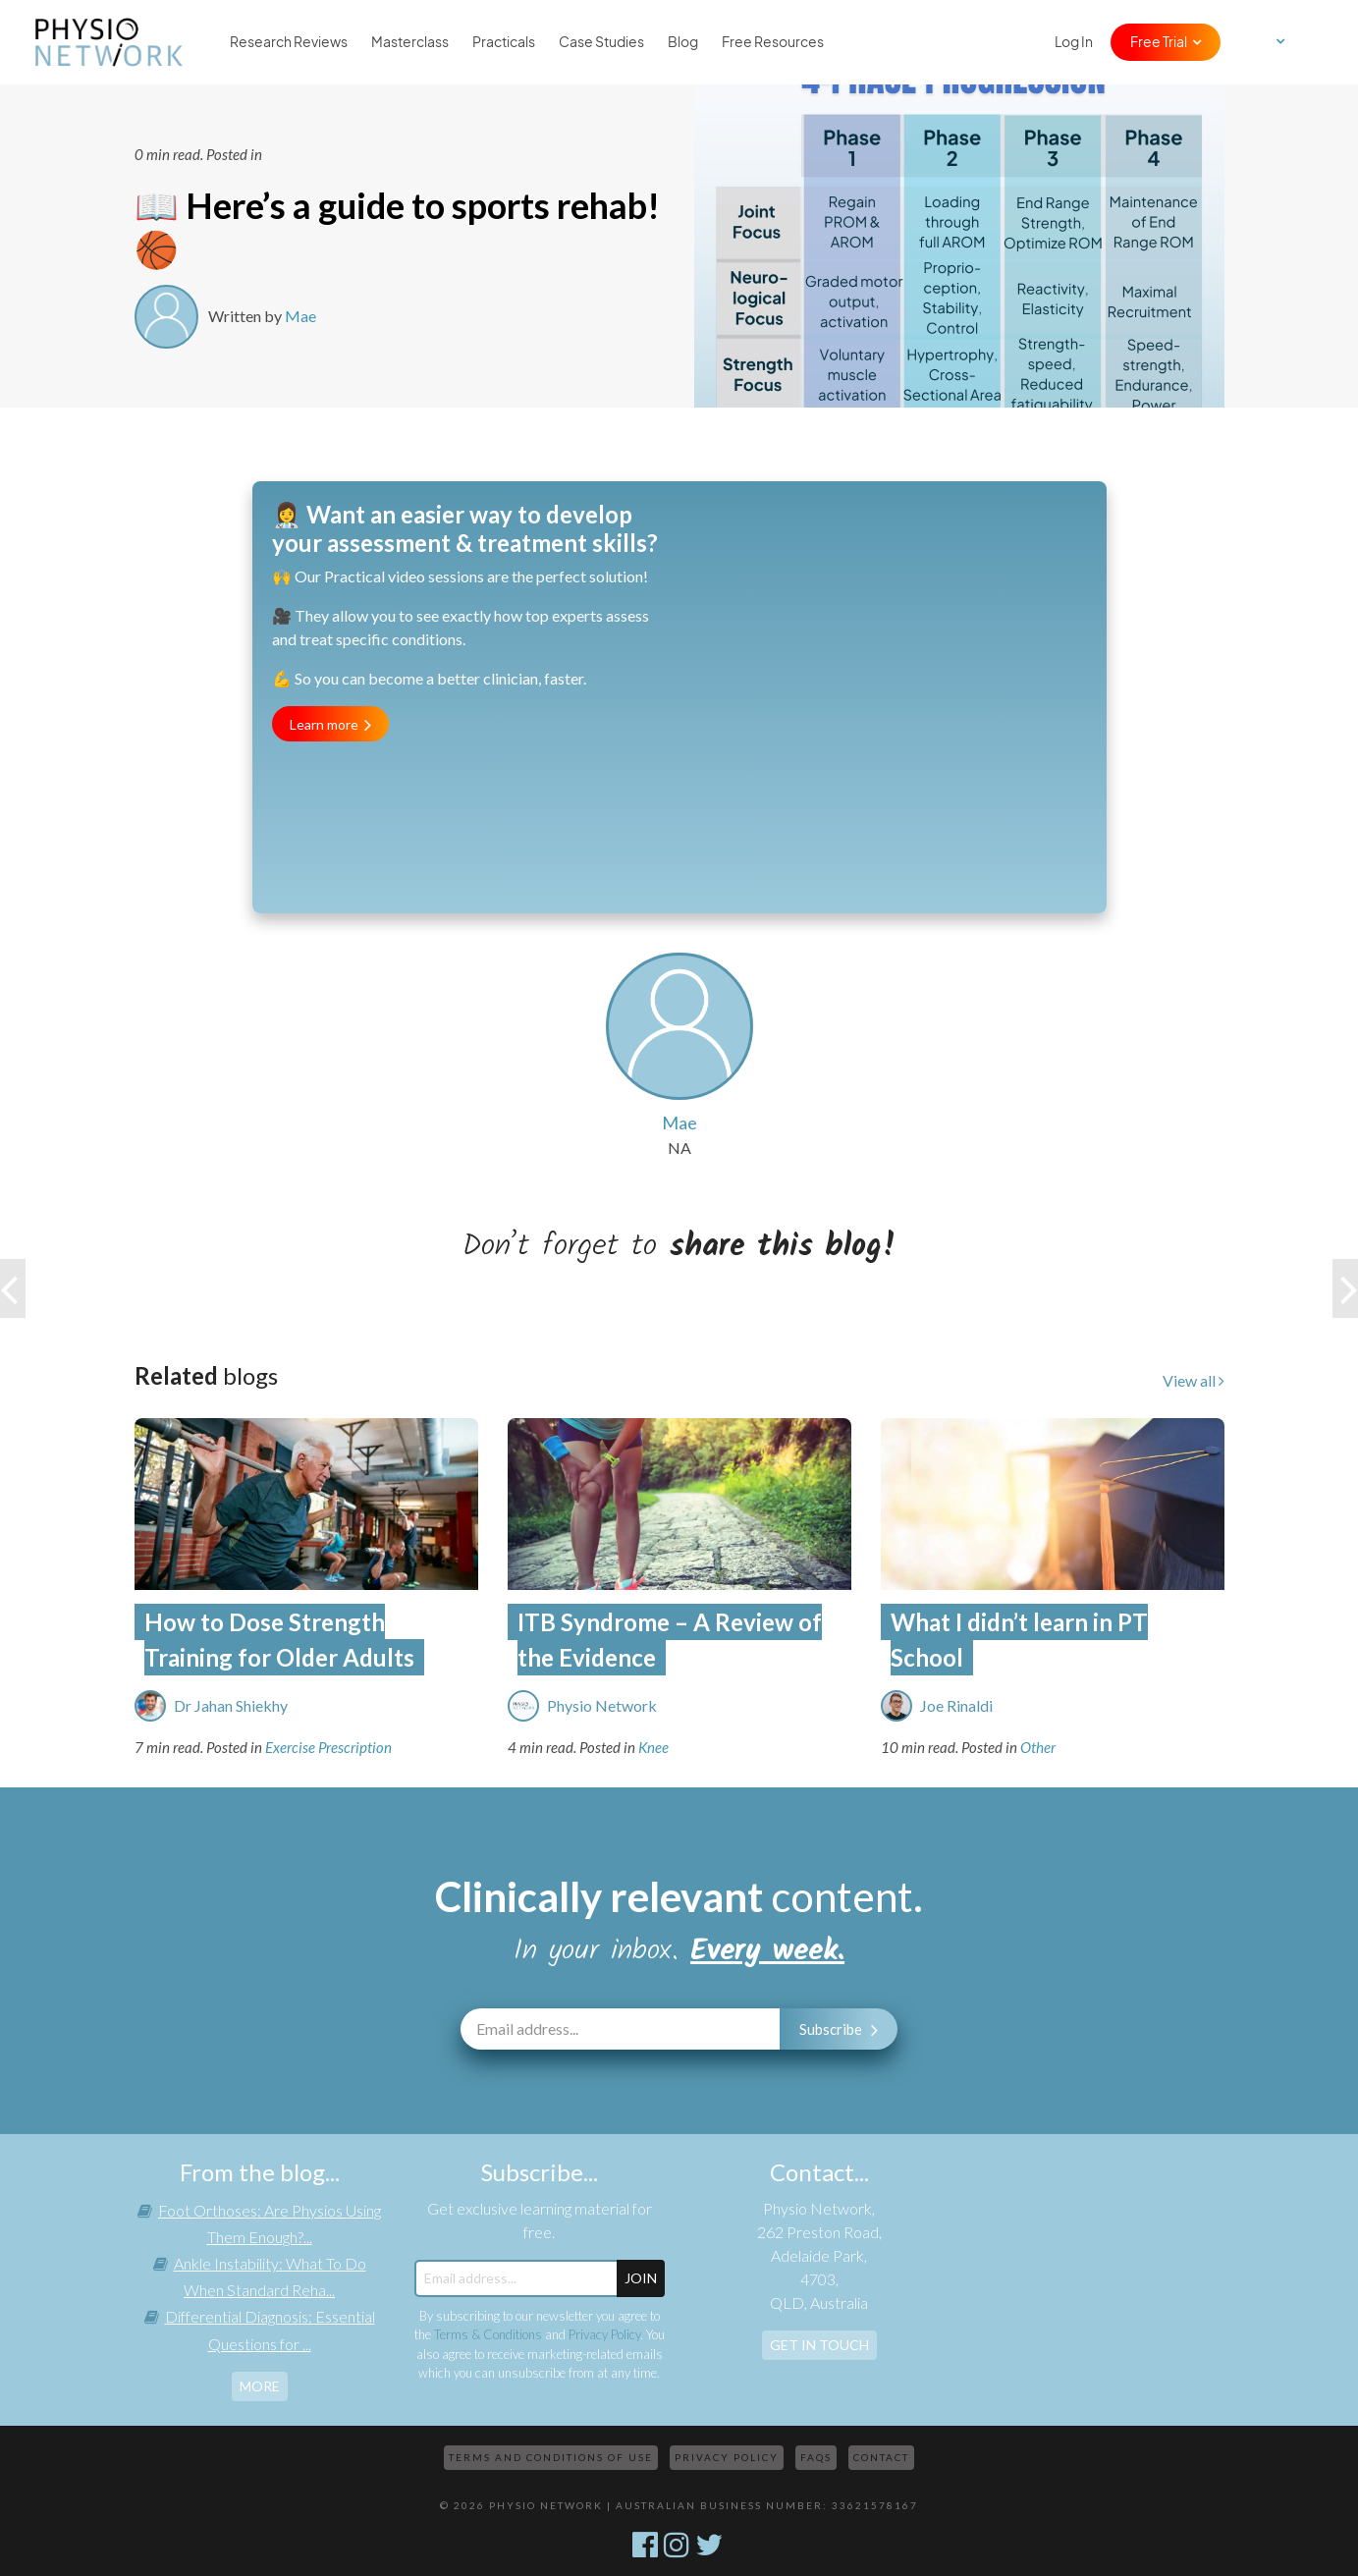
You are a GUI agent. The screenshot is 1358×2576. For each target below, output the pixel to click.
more (260, 2386)
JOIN (641, 2278)
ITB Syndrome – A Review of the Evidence (669, 1640)
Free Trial (1158, 42)
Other (1038, 1747)
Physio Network (602, 1705)
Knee (653, 1747)
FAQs (816, 2457)
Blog (683, 42)
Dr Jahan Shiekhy (231, 1705)
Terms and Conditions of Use (551, 2457)
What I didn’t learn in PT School (1019, 1640)
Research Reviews (289, 42)
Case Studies (601, 42)
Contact (881, 2457)
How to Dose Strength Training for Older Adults (279, 1640)
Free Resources (773, 42)
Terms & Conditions (488, 2334)
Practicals (503, 42)
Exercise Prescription (328, 1747)
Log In (1074, 42)
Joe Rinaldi (956, 1705)
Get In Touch (819, 2344)
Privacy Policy (604, 2334)
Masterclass (410, 42)
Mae (300, 315)
